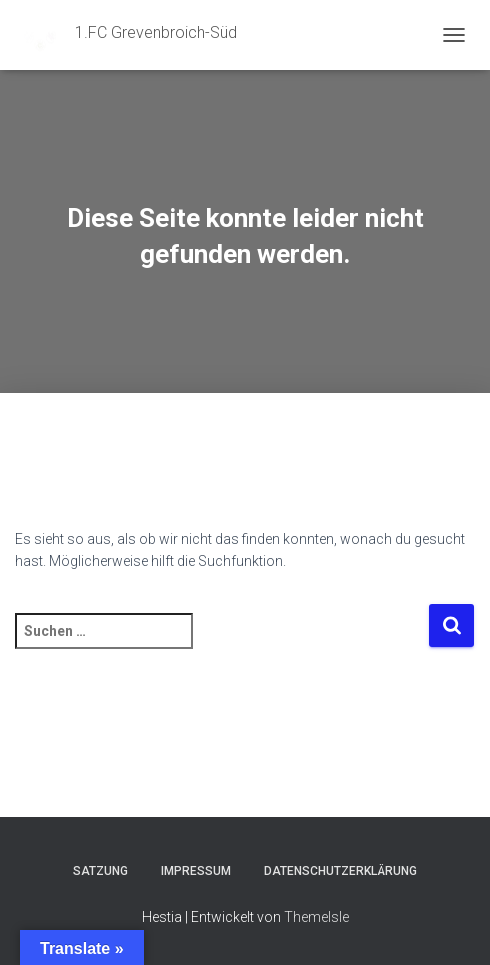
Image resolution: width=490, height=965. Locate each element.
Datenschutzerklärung (340, 871)
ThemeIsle (316, 917)
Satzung (100, 871)
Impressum (196, 871)
